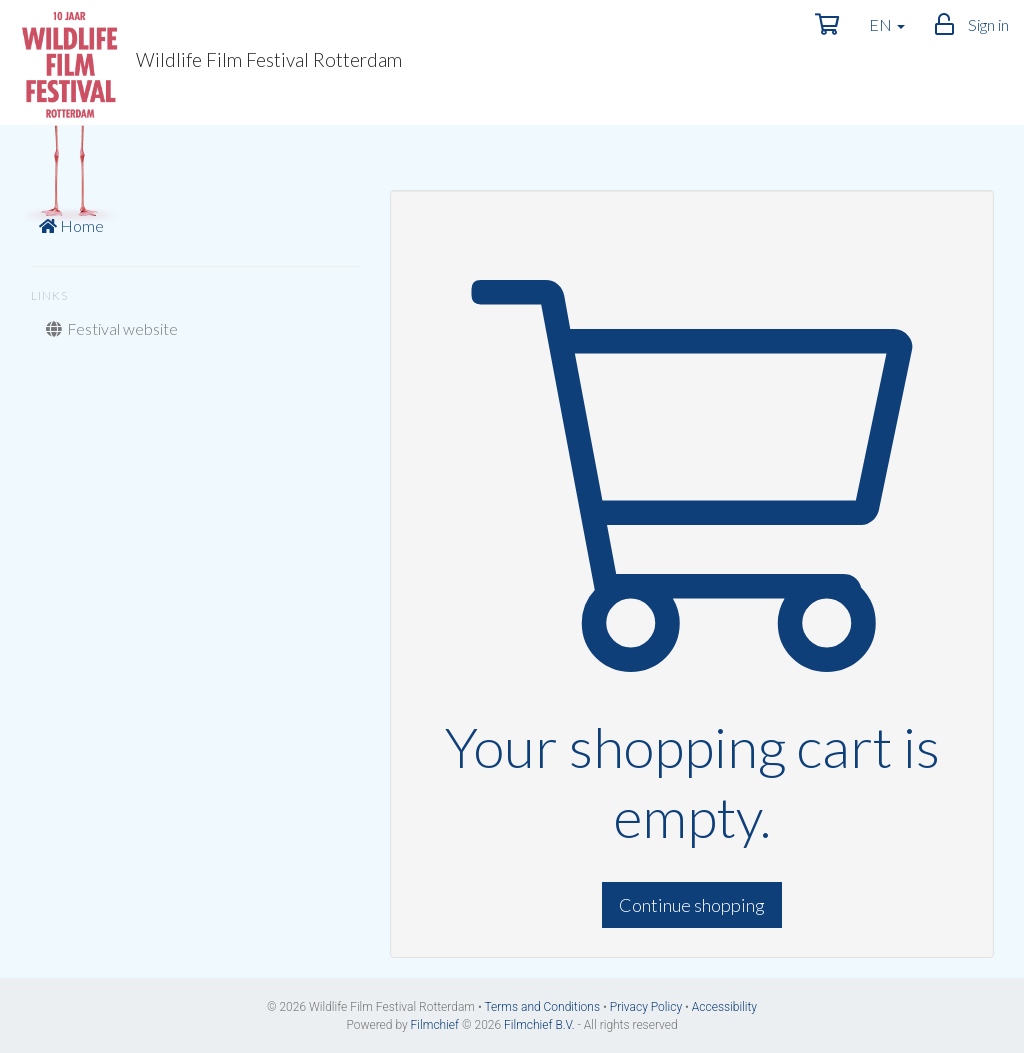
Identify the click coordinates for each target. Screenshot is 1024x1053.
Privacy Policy (646, 1007)
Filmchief (435, 1025)
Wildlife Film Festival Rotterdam (208, 65)
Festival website (112, 328)
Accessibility (724, 1007)
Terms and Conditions (542, 1007)
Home (71, 225)
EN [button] (887, 24)
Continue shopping (692, 905)
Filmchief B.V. (539, 1025)
